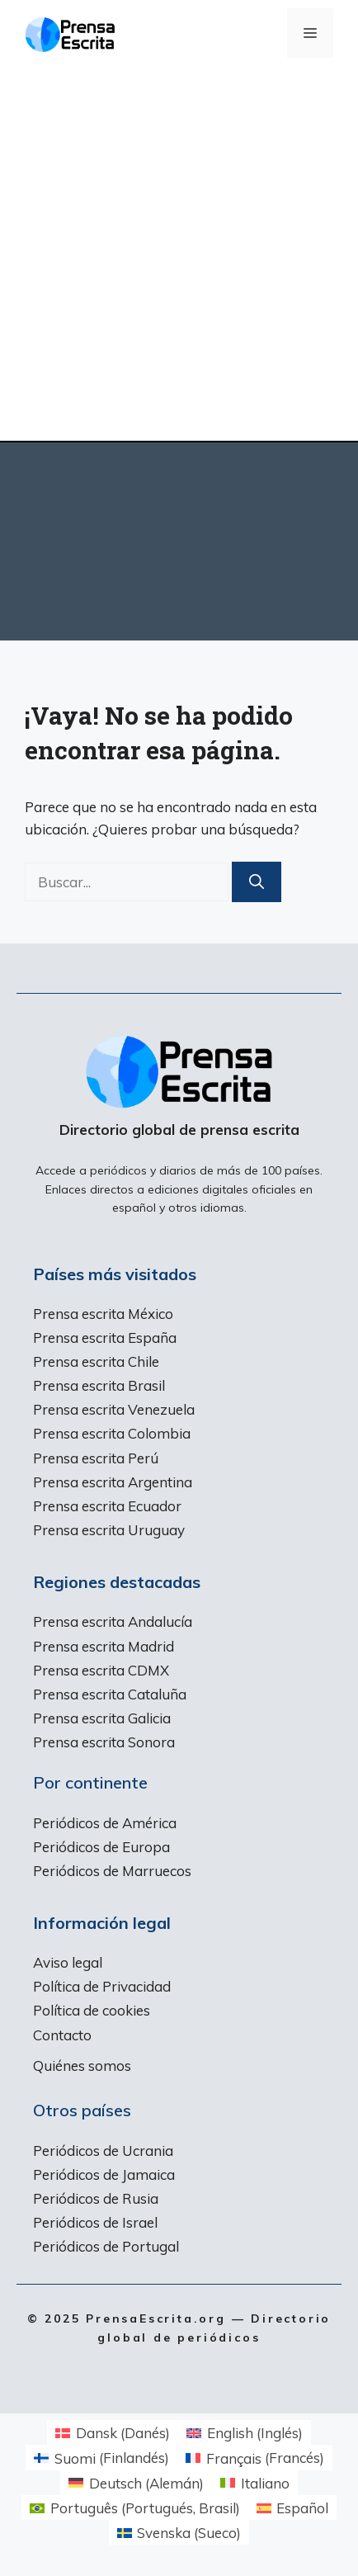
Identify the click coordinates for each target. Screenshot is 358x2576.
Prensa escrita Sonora (104, 1742)
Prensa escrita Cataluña (109, 1694)
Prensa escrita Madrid (103, 1646)
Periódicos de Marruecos (112, 1870)
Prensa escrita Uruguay (109, 1530)
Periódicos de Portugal (106, 2246)
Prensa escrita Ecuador (107, 1506)
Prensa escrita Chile (96, 1361)
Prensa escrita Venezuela (114, 1409)
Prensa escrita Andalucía (112, 1621)
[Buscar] (256, 882)
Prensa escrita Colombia (112, 1433)
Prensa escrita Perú (95, 1458)
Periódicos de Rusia (95, 2198)
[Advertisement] (179, 253)
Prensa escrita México (103, 1313)
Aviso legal (67, 1962)
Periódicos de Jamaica (104, 2174)
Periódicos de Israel (95, 2222)
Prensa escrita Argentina (112, 1482)
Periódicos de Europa (101, 1846)
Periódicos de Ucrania (103, 2150)
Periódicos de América (105, 1823)
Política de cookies (91, 2010)
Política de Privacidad (102, 1986)
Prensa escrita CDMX (101, 1670)
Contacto (62, 2035)
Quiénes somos (82, 2065)
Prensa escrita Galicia (102, 1718)
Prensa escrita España (105, 1337)
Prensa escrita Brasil (99, 1385)
